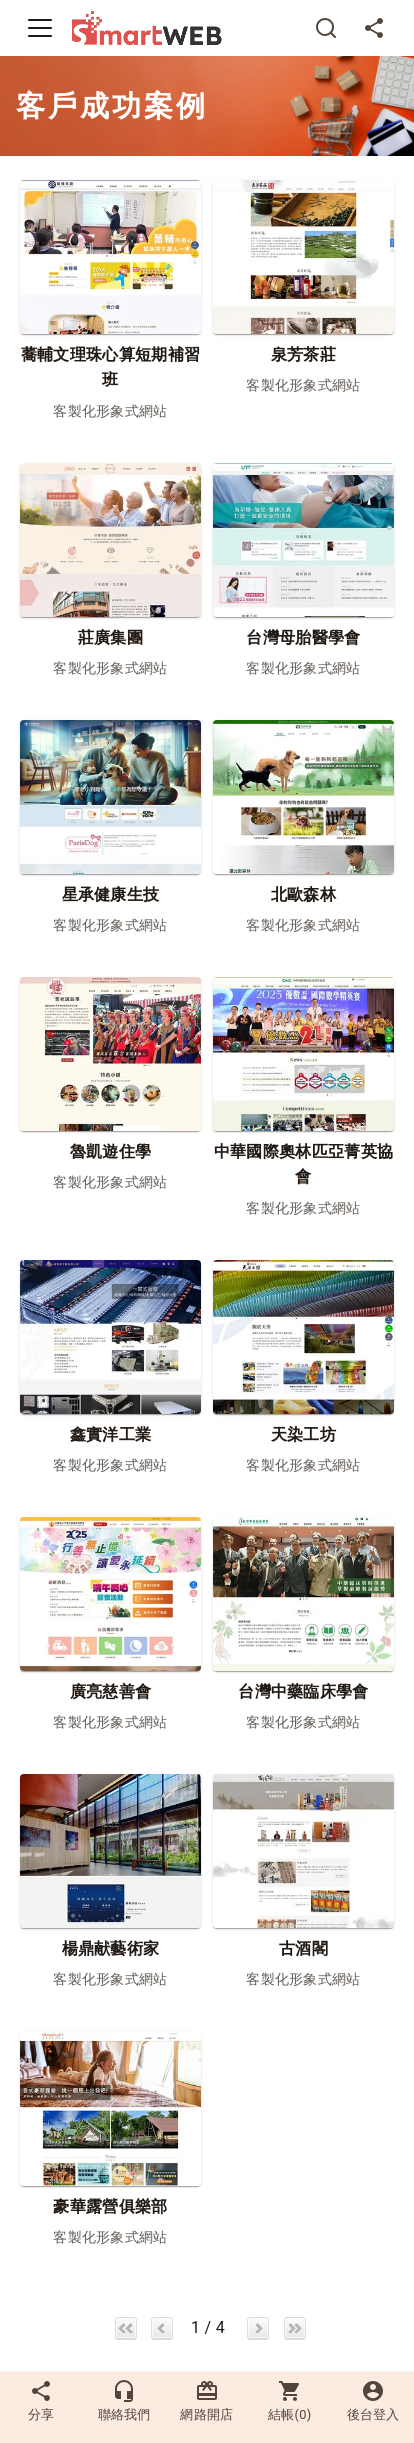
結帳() (290, 2400)
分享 (41, 2400)
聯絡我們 (124, 2400)
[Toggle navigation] (40, 28)
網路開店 (206, 2400)
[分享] (374, 28)
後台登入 (373, 2400)
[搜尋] (326, 28)
